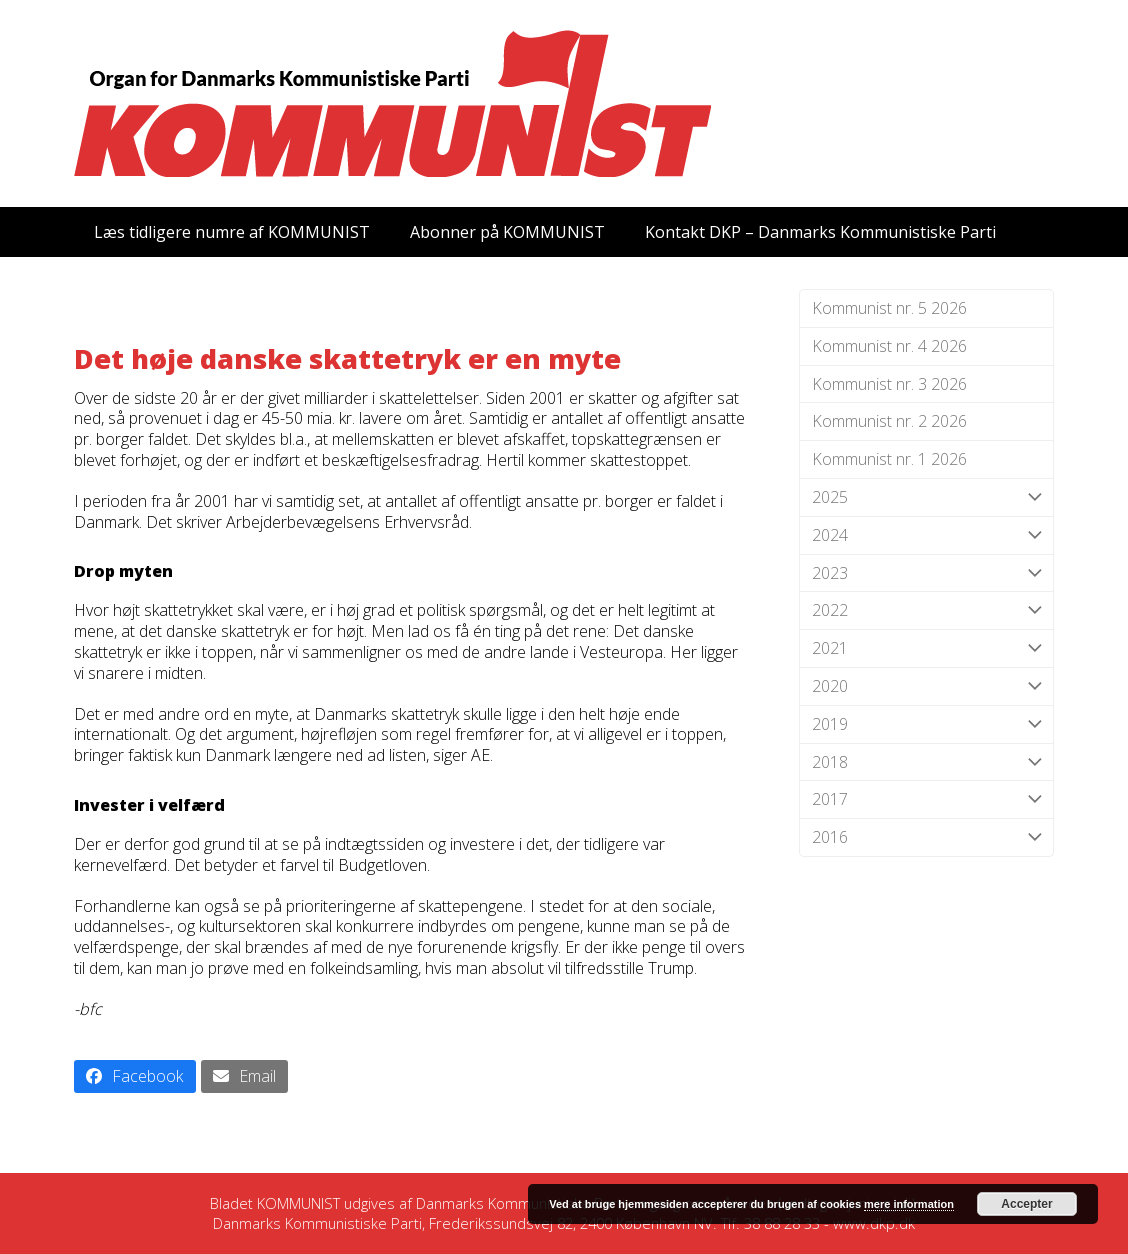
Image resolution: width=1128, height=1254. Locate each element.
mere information (909, 1204)
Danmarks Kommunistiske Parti (520, 1203)
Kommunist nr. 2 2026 (889, 421)
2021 (926, 648)
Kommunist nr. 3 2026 (889, 384)
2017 (926, 799)
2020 (926, 686)
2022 (926, 610)
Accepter (1026, 1204)
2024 (926, 535)
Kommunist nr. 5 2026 (889, 308)
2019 (926, 724)
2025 (926, 497)
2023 (926, 573)
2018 (926, 762)
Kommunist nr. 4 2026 (889, 346)
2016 (926, 837)
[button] (135, 1076)
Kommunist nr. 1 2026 (889, 459)
